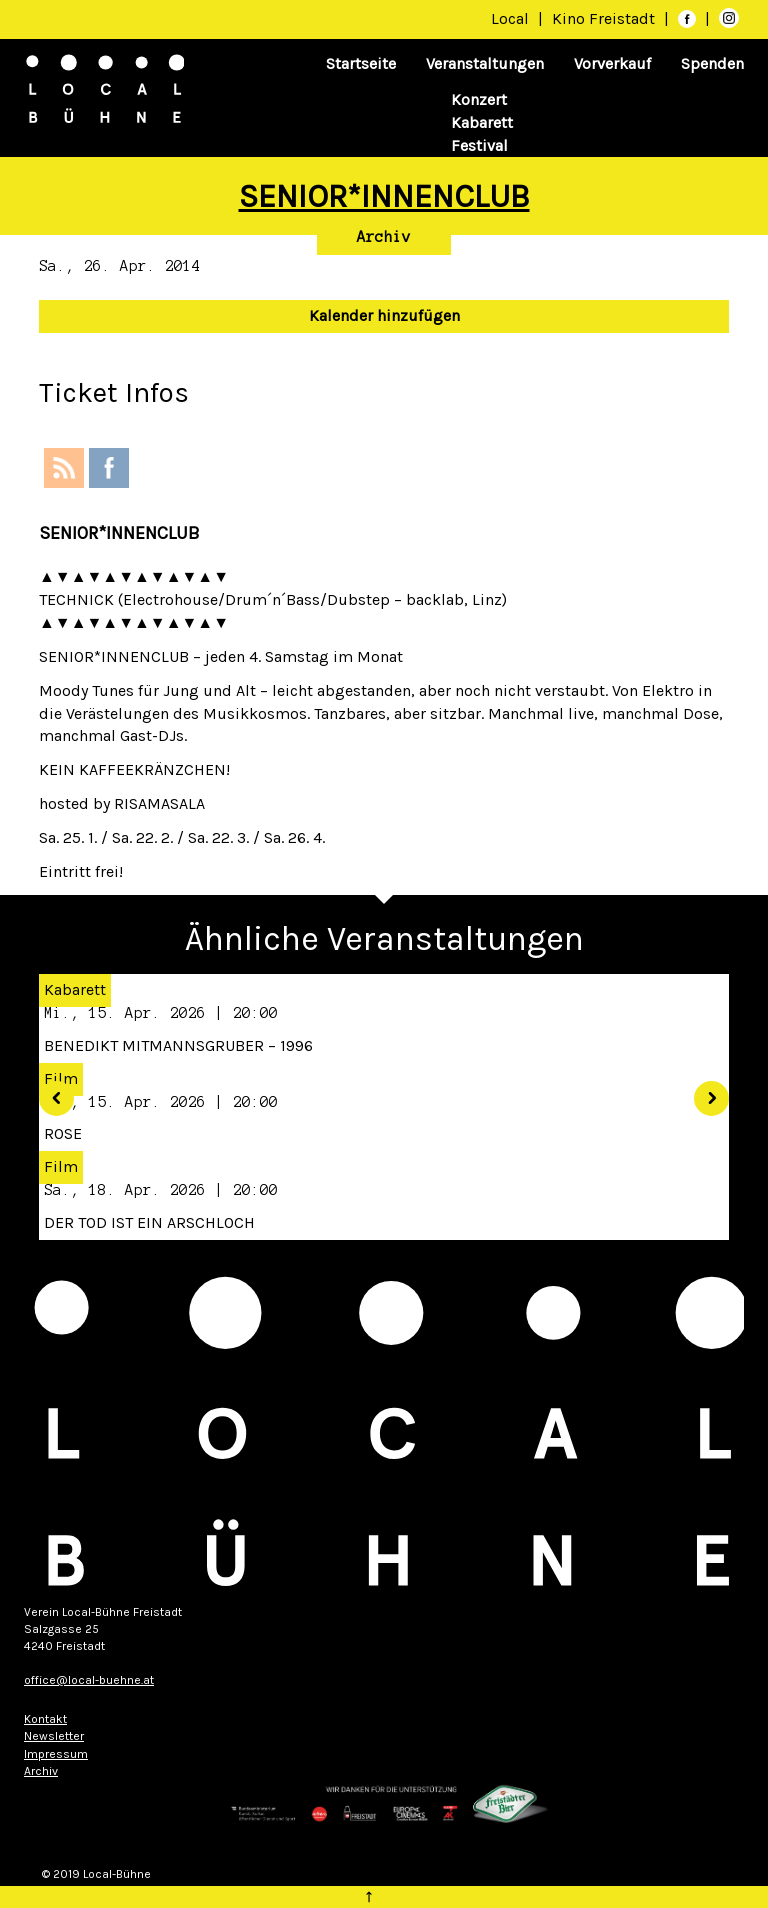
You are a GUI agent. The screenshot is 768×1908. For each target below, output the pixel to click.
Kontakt (45, 1719)
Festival (479, 145)
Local (510, 18)
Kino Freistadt (605, 18)
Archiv (384, 237)
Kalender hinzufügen (384, 315)
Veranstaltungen (485, 63)
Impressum (56, 1754)
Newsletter (54, 1736)
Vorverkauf (612, 63)
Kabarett (482, 122)
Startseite (361, 63)
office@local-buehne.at (89, 1680)
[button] (49, 1091)
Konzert (479, 99)
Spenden (712, 63)
